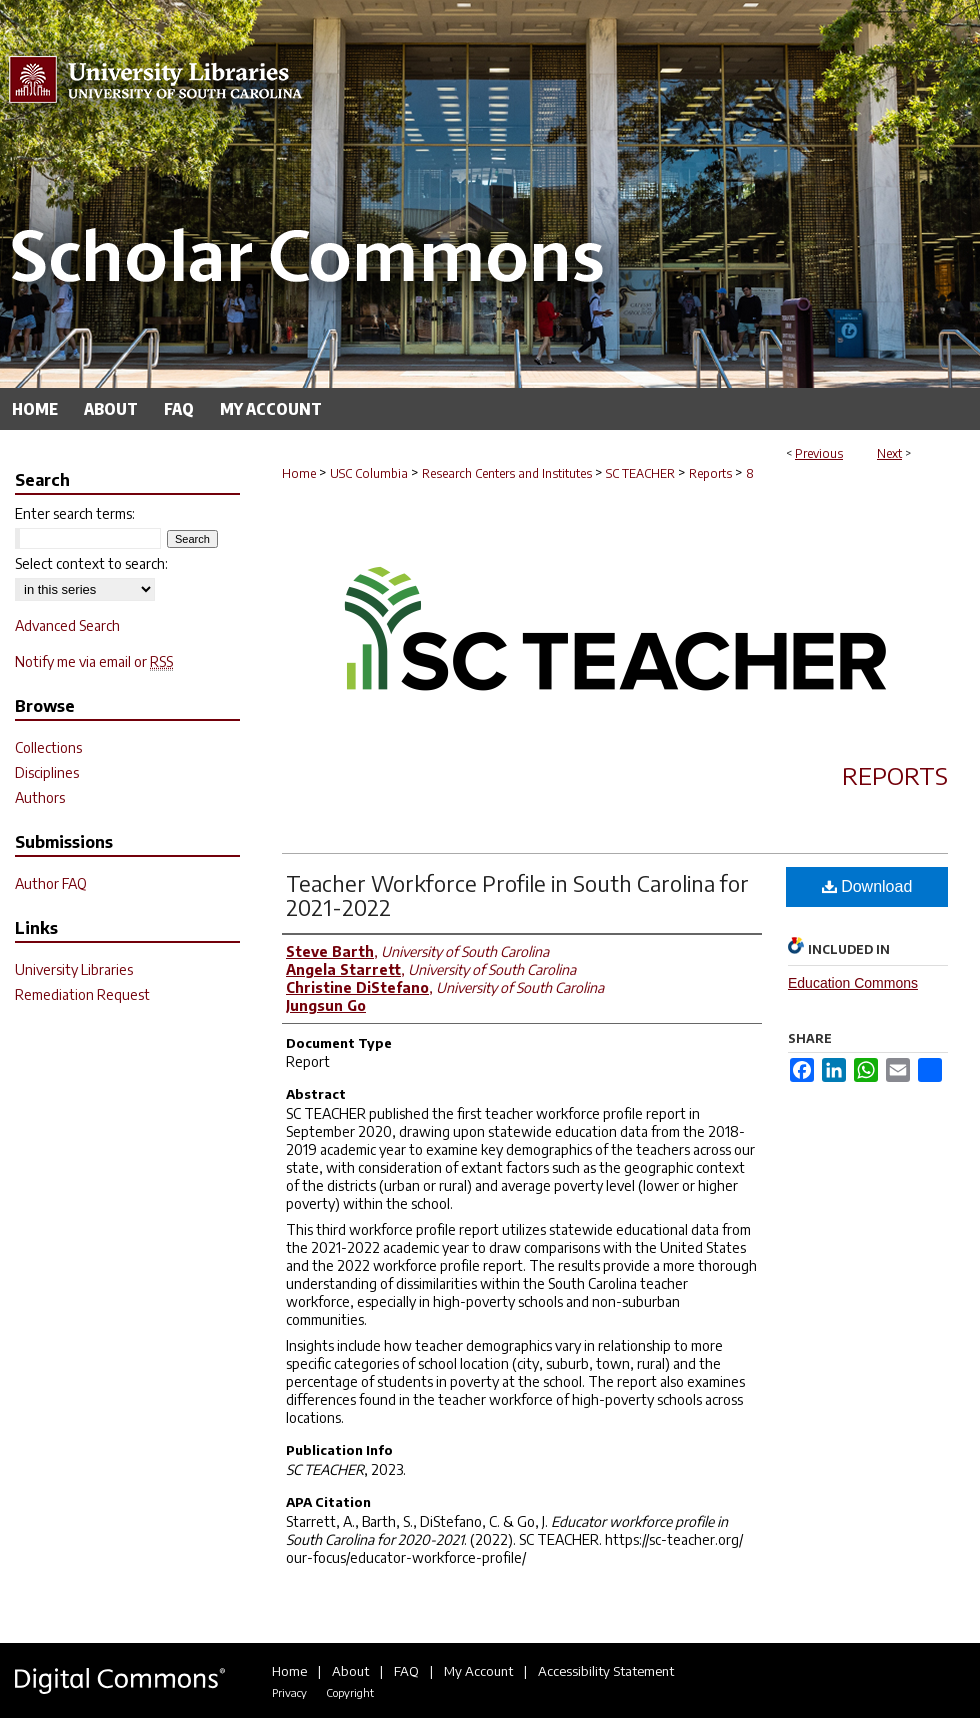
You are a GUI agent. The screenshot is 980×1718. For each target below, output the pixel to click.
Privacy (289, 1692)
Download (867, 886)
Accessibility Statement (606, 1671)
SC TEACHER (640, 473)
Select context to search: (91, 563)
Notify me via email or (94, 661)
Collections (48, 747)
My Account (478, 1671)
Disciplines (47, 772)
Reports (710, 473)
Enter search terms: (75, 513)
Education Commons (853, 983)
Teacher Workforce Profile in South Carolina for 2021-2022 (517, 895)
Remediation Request (82, 994)
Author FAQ (51, 883)
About (350, 1671)
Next (889, 453)
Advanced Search (67, 625)
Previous (819, 453)
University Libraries (74, 969)
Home (299, 473)
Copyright (350, 1692)
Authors (40, 797)
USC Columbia (369, 473)
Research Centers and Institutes (507, 473)
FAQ (406, 1671)
